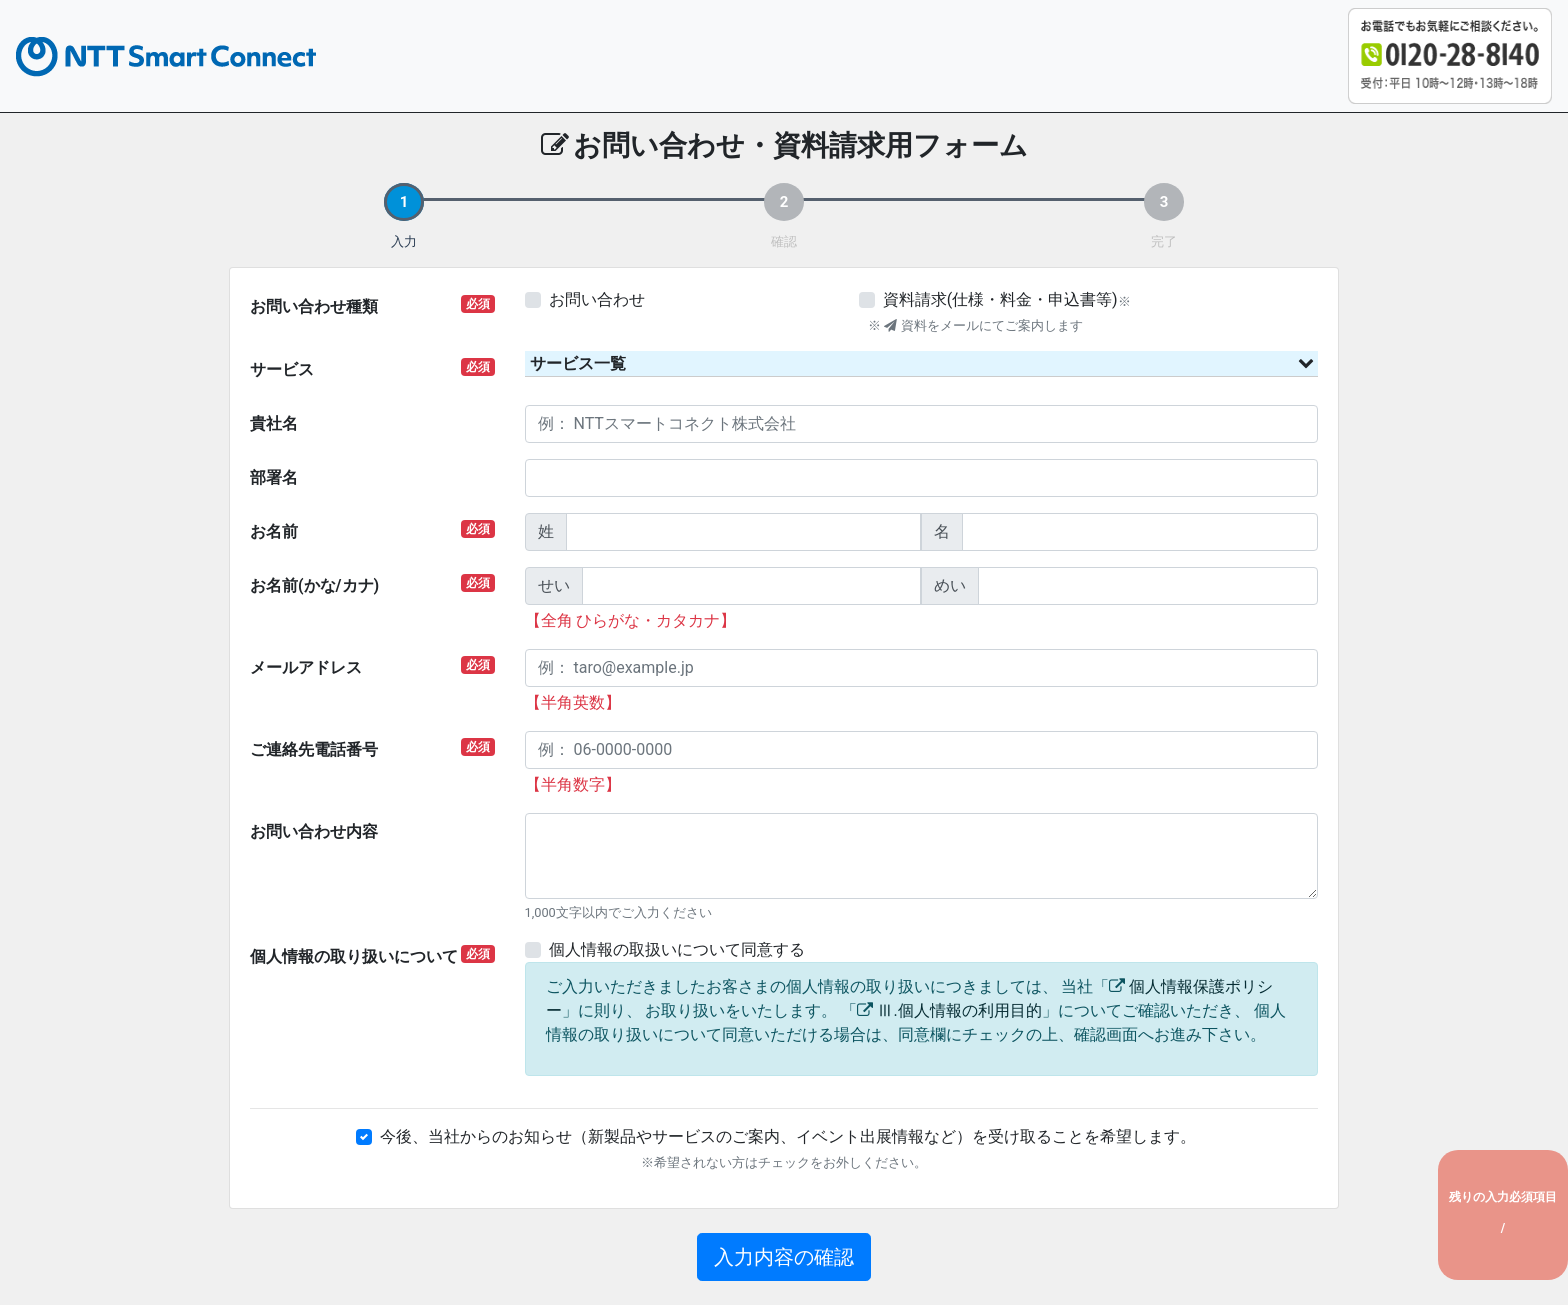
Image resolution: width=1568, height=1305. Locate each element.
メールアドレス (372, 666)
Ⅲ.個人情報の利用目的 (959, 1010)
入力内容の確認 (784, 1257)
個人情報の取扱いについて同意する (677, 949)
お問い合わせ (597, 299)
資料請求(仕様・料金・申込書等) (1000, 299)
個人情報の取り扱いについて (372, 955)
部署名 (274, 477)
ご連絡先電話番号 (372, 748)
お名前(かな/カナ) (372, 584)
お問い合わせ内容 (314, 831)
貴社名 (274, 423)
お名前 (372, 530)
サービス (372, 368)
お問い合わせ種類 (372, 305)
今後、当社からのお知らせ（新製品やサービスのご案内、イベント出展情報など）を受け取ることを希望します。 (788, 1136)
